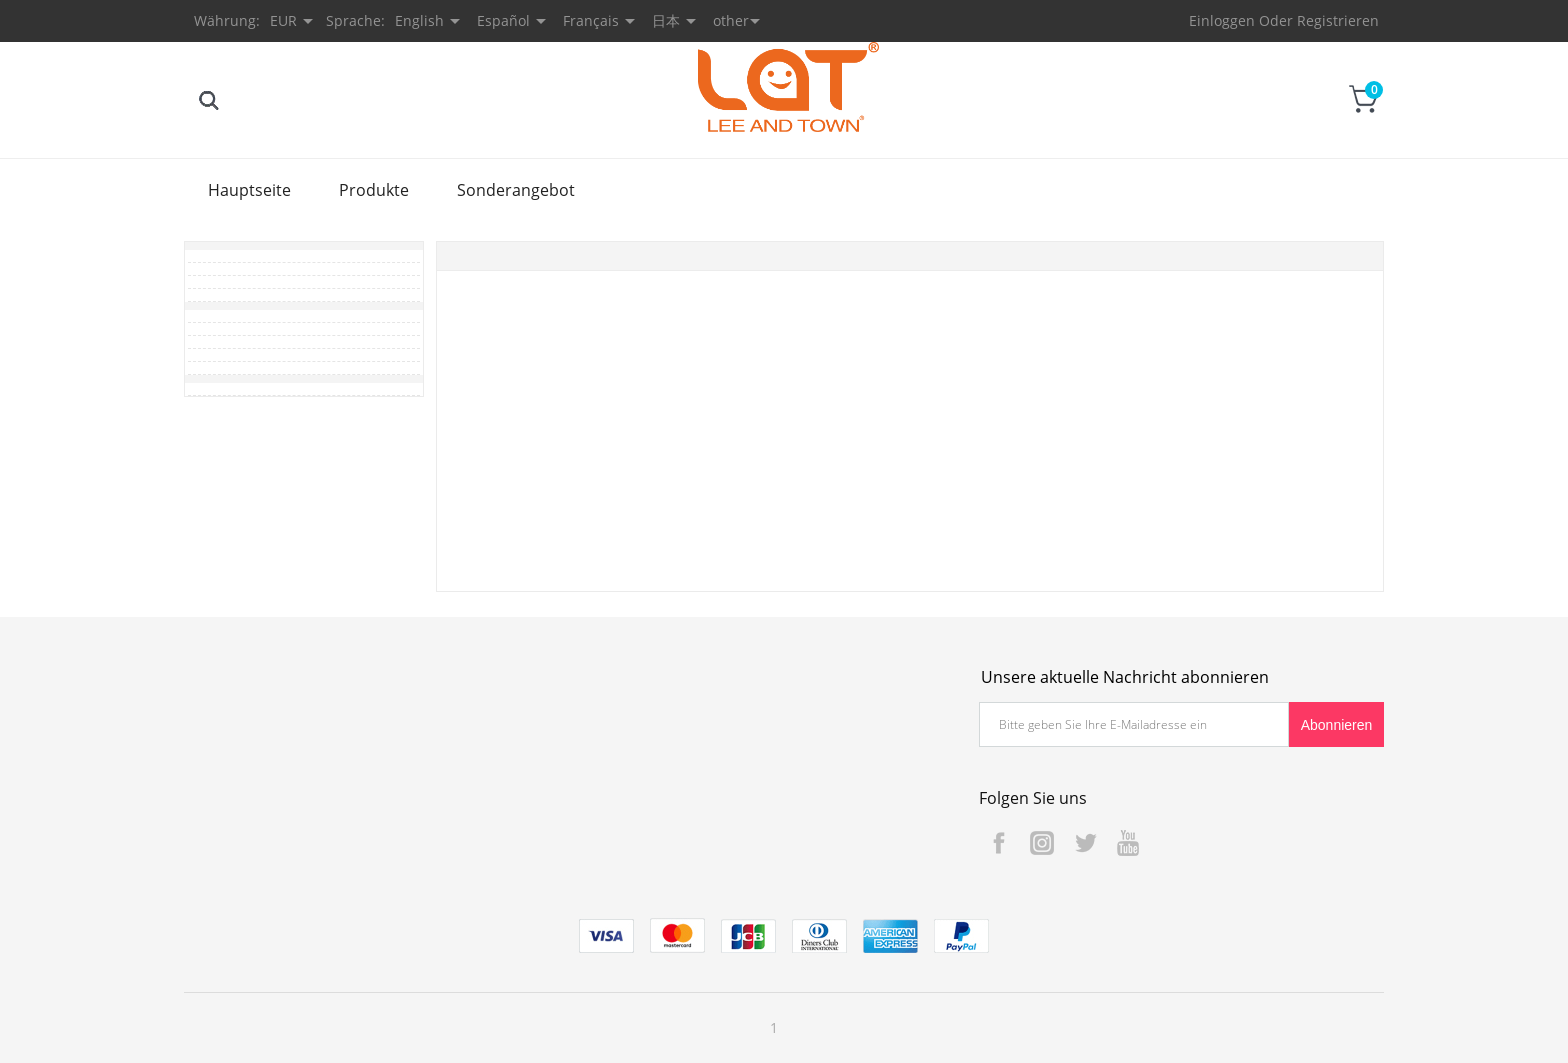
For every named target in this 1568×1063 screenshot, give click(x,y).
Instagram (1042, 843)
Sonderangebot (516, 190)
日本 (666, 20)
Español (503, 20)
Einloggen (1222, 20)
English (419, 20)
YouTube (1128, 843)
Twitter (1085, 843)
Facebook (999, 843)
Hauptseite (249, 190)
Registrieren (1338, 20)
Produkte (374, 190)
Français (591, 20)
